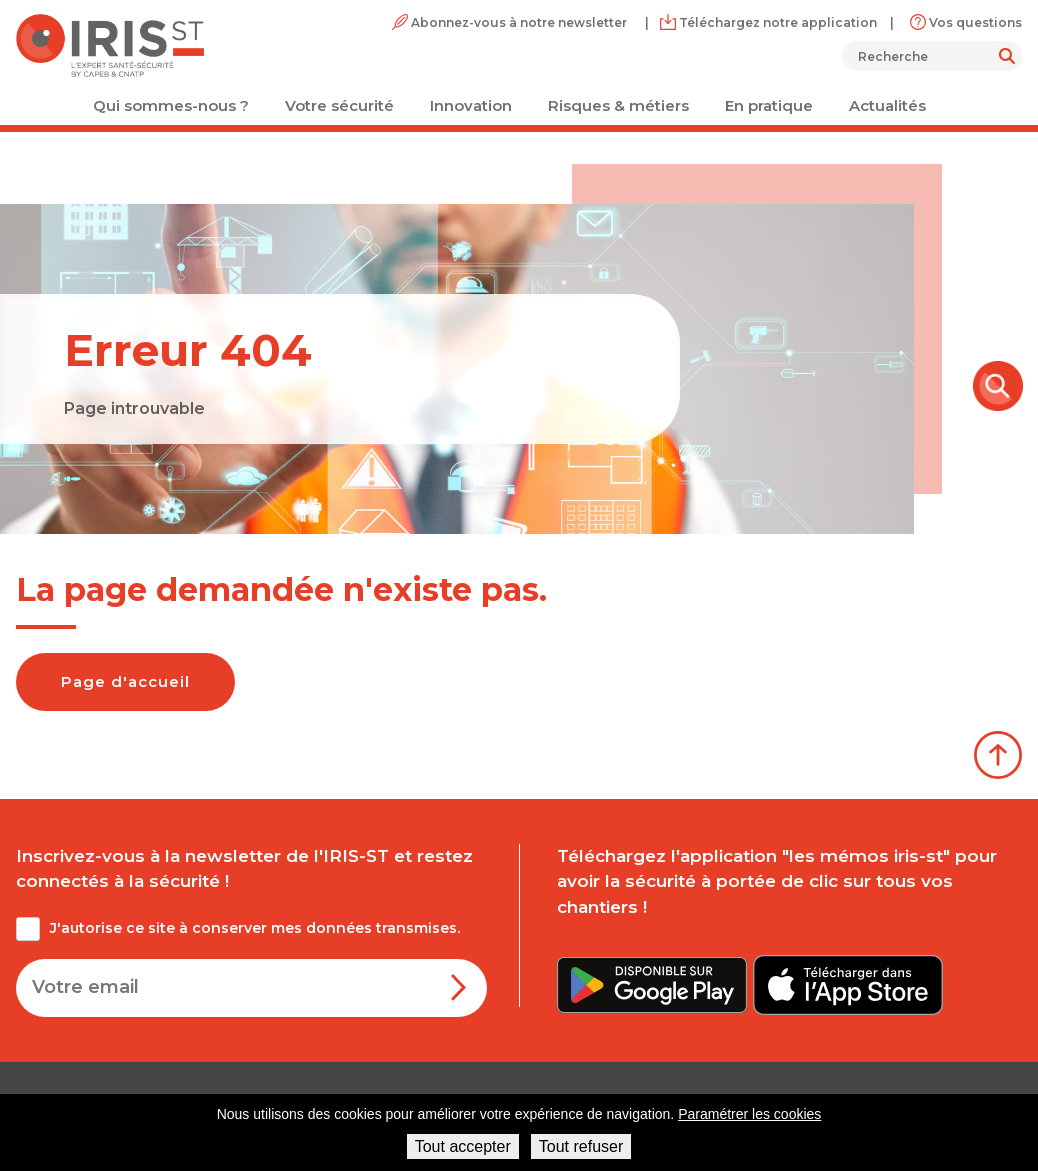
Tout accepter (463, 1146)
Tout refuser (581, 1146)
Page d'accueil (125, 681)
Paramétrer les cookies (749, 1114)
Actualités (887, 105)
